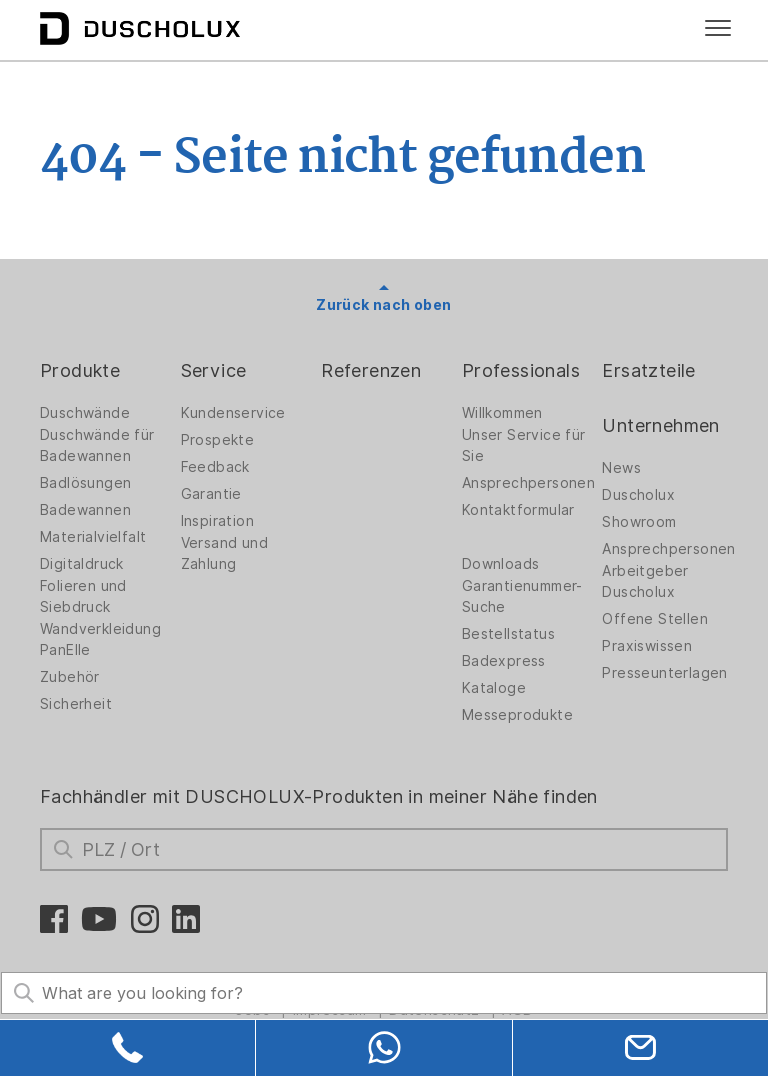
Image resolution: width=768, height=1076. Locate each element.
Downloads (501, 564)
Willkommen (502, 413)
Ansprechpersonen (528, 483)
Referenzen (371, 370)
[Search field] (384, 993)
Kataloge (494, 688)
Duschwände (85, 413)
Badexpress (504, 661)
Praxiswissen (647, 646)
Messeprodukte (517, 715)
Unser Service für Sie (524, 445)
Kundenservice (233, 413)
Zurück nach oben (383, 305)
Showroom (639, 522)
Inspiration (217, 521)
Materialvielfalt (93, 537)
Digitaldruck (82, 564)
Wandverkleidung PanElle (100, 639)
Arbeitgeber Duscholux (645, 581)
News (621, 468)
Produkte (80, 370)
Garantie (211, 494)
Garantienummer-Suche (522, 596)
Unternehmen (660, 425)
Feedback (215, 467)
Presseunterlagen (664, 673)
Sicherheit (76, 704)
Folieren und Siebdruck (83, 596)
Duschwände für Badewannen (97, 445)
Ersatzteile (648, 370)
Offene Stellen (655, 619)
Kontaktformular (518, 510)
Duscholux (638, 495)
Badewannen (85, 510)
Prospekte (218, 440)
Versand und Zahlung (224, 553)
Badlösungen (85, 483)
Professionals (521, 370)
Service (214, 370)
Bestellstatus (508, 634)
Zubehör (70, 677)
